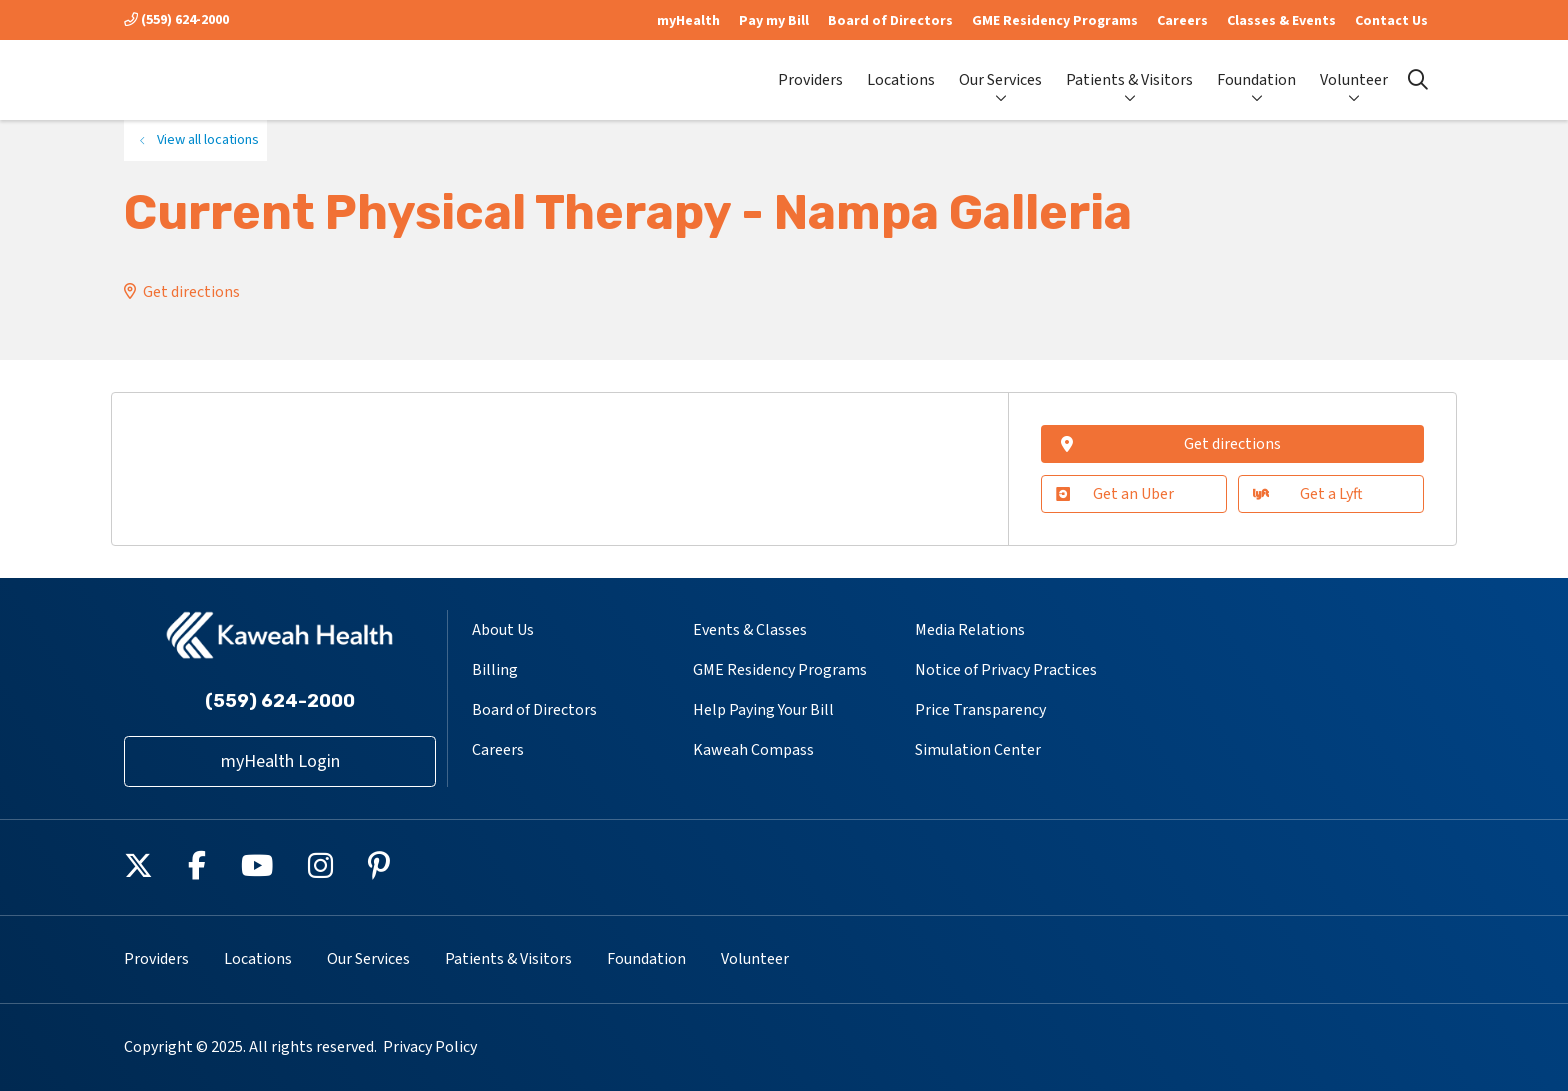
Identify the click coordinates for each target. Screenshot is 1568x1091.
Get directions (191, 292)
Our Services (1000, 71)
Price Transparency (980, 710)
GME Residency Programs (1055, 21)
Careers (1182, 21)
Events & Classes (750, 630)
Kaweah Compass (753, 750)
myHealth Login (280, 761)
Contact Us (1391, 21)
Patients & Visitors (1129, 71)
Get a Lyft (1307, 494)
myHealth (688, 21)
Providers (810, 71)
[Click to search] (1418, 80)
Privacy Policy (430, 1047)
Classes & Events (1281, 21)
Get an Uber (1115, 494)
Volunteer (1354, 71)
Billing (495, 670)
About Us (503, 630)
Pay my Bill (774, 21)
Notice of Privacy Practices (1006, 670)
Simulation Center (978, 750)
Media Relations (970, 630)
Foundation (1256, 71)
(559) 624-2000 (176, 20)
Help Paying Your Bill (763, 710)
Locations (901, 71)
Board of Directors (890, 21)
